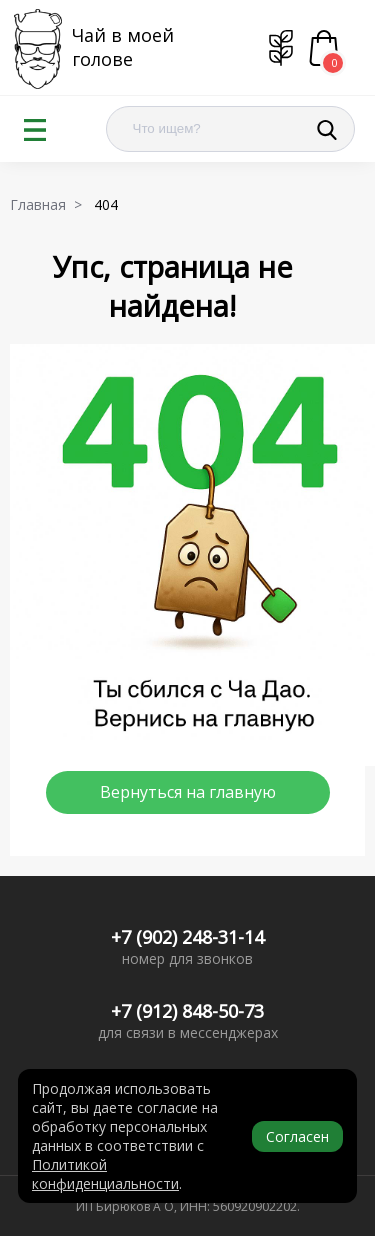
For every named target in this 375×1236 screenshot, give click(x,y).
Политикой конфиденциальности (105, 1174)
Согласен (297, 1136)
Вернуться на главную (188, 792)
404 (110, 204)
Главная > (50, 204)
